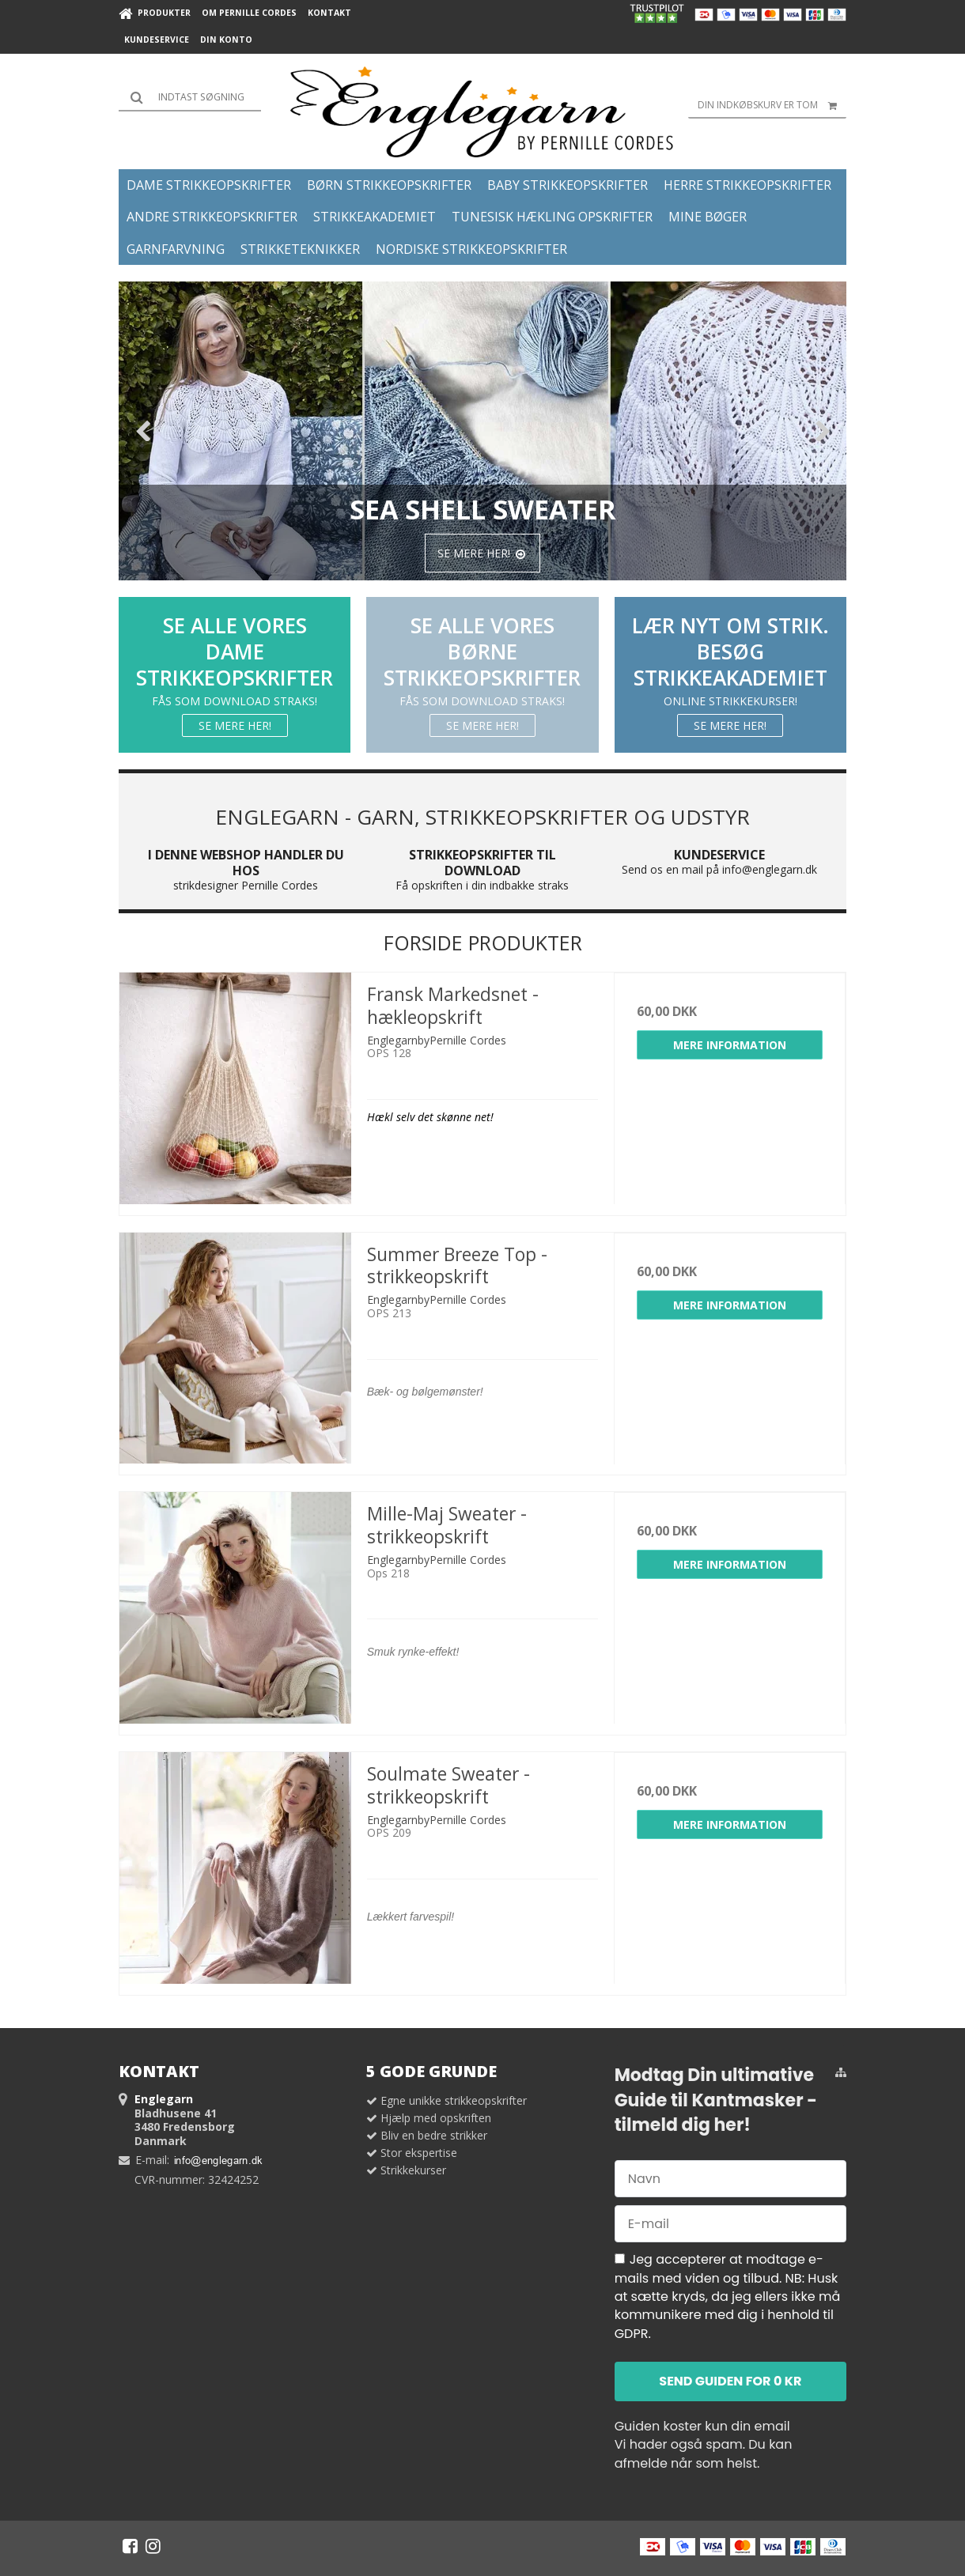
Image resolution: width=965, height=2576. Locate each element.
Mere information (729, 1044)
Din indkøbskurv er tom (772, 105)
